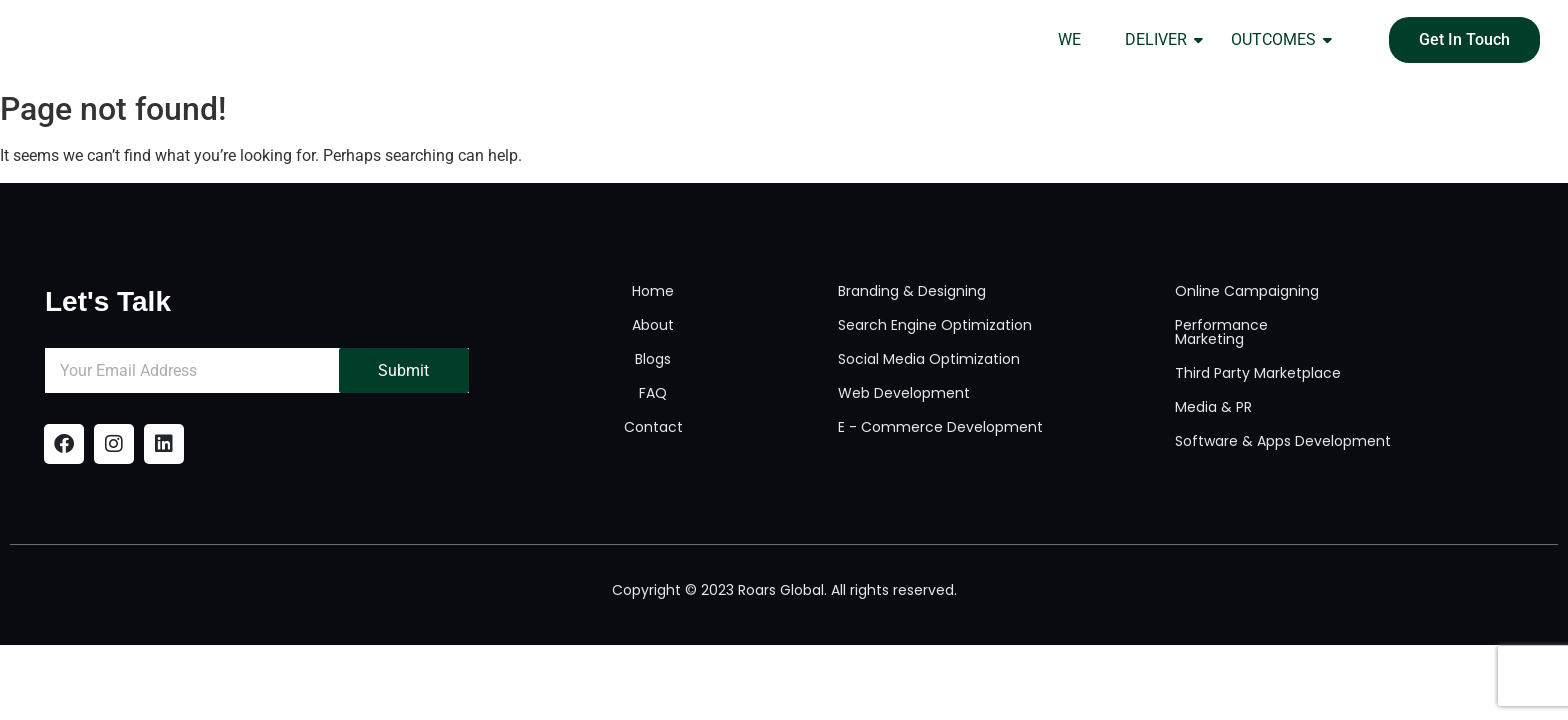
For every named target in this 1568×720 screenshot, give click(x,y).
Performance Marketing (1221, 332)
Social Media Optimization (929, 359)
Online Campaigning (1247, 291)
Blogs (653, 359)
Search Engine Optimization (935, 325)
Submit (403, 370)
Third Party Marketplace (1258, 373)
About (653, 325)
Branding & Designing (912, 291)
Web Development (904, 393)
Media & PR (1213, 407)
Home (653, 291)
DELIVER (1162, 39)
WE (1069, 39)
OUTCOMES (1279, 39)
